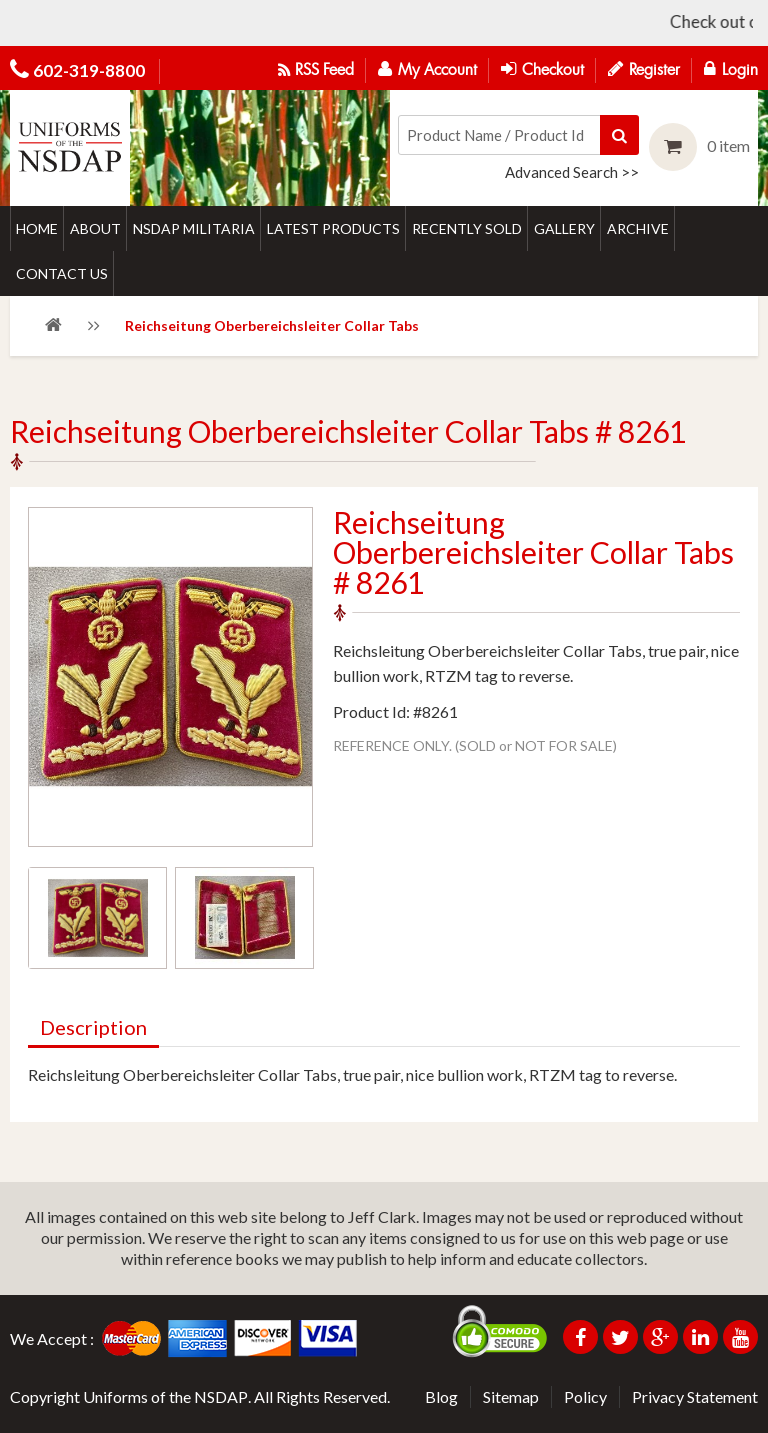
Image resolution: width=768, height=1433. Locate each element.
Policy (585, 1396)
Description (93, 1027)
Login (731, 69)
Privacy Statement (695, 1396)
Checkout (542, 69)
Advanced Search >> (572, 172)
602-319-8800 (89, 70)
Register (644, 69)
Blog (441, 1396)
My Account (427, 69)
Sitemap (511, 1396)
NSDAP (221, 1396)
